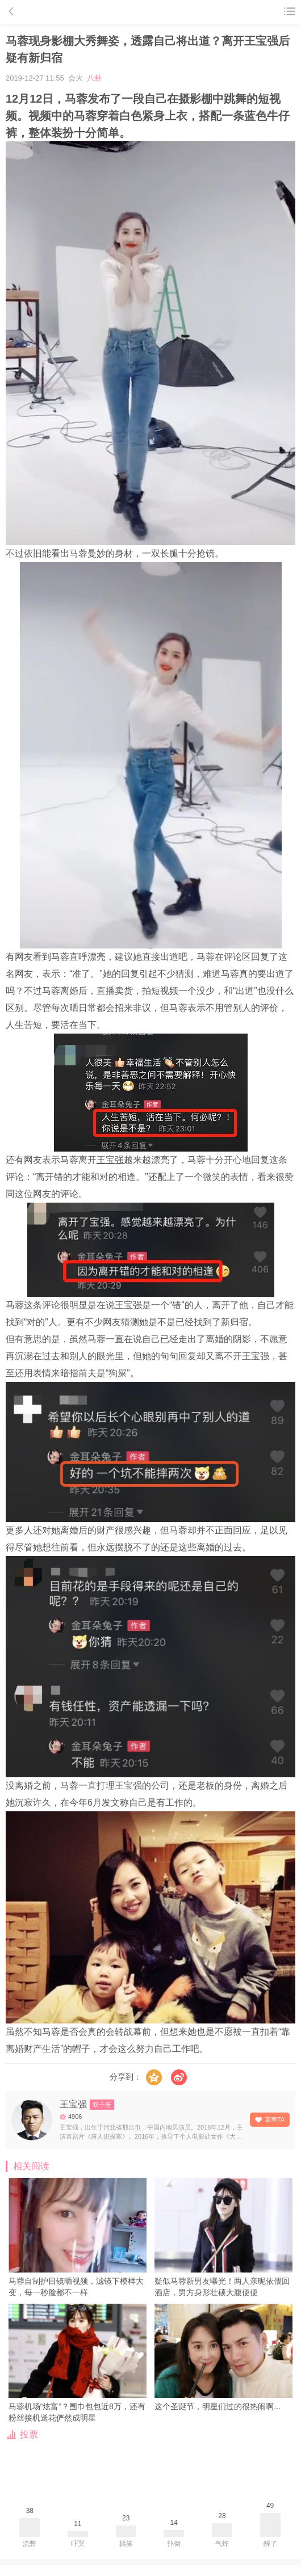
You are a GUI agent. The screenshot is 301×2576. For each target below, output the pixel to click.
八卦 (94, 78)
